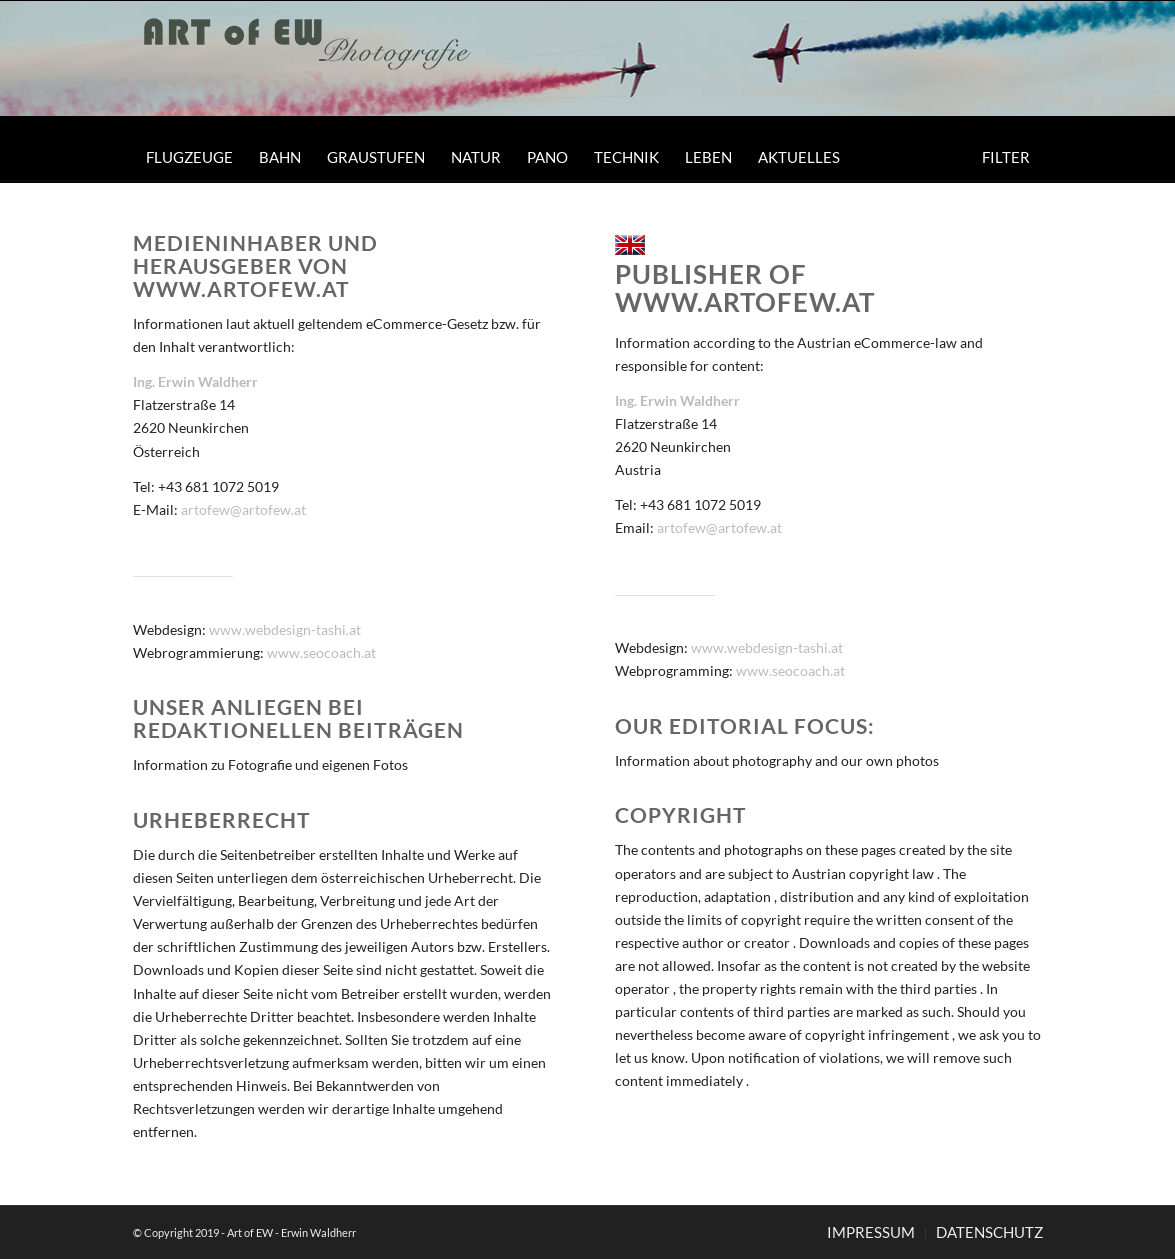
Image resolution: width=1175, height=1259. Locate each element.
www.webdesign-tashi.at (285, 629)
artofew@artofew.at (243, 509)
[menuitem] (189, 157)
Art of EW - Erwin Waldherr (291, 1232)
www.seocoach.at (321, 652)
